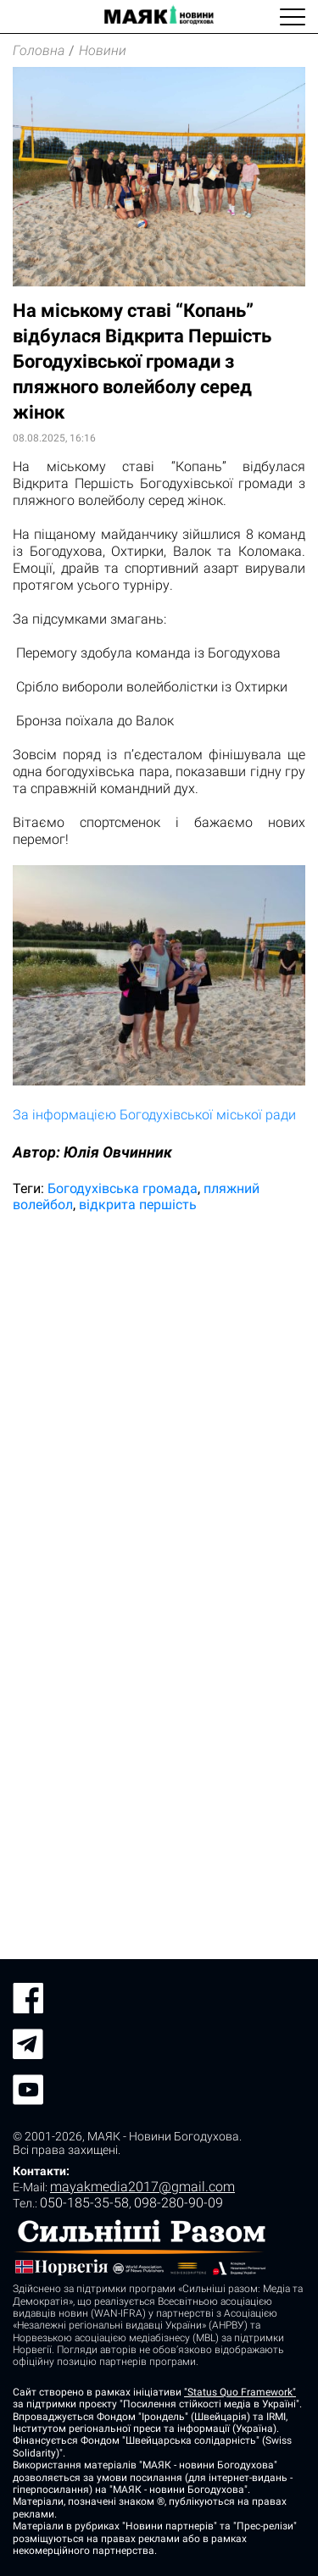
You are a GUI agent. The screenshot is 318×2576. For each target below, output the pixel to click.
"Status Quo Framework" (240, 2392)
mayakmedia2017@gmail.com (142, 2187)
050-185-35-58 (84, 2203)
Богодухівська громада (122, 1188)
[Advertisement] (159, 1398)
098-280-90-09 (178, 2203)
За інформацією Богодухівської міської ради (154, 1115)
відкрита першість (138, 1204)
